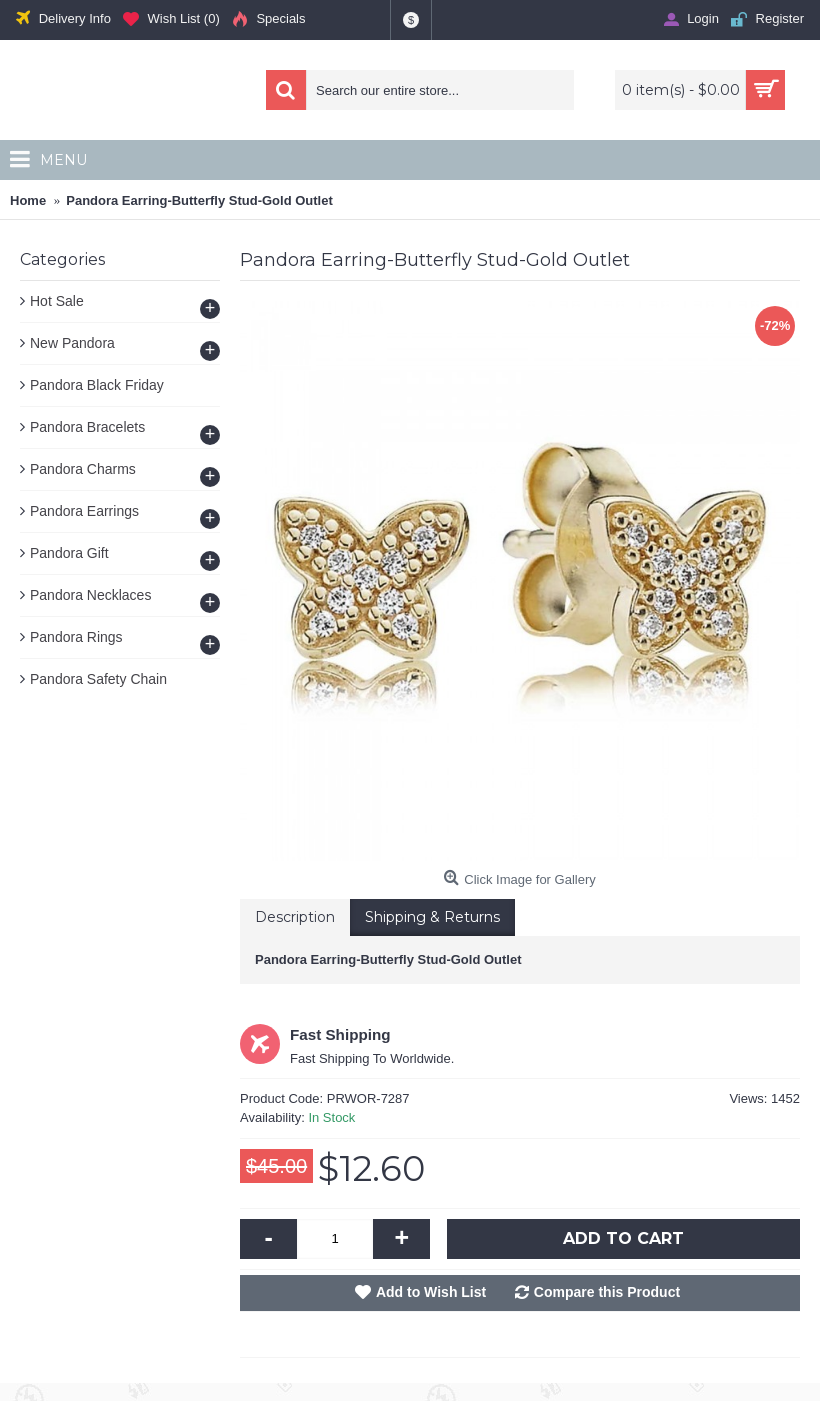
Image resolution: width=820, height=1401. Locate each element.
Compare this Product (607, 1292)
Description (295, 917)
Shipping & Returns (432, 917)
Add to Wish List (431, 1292)
